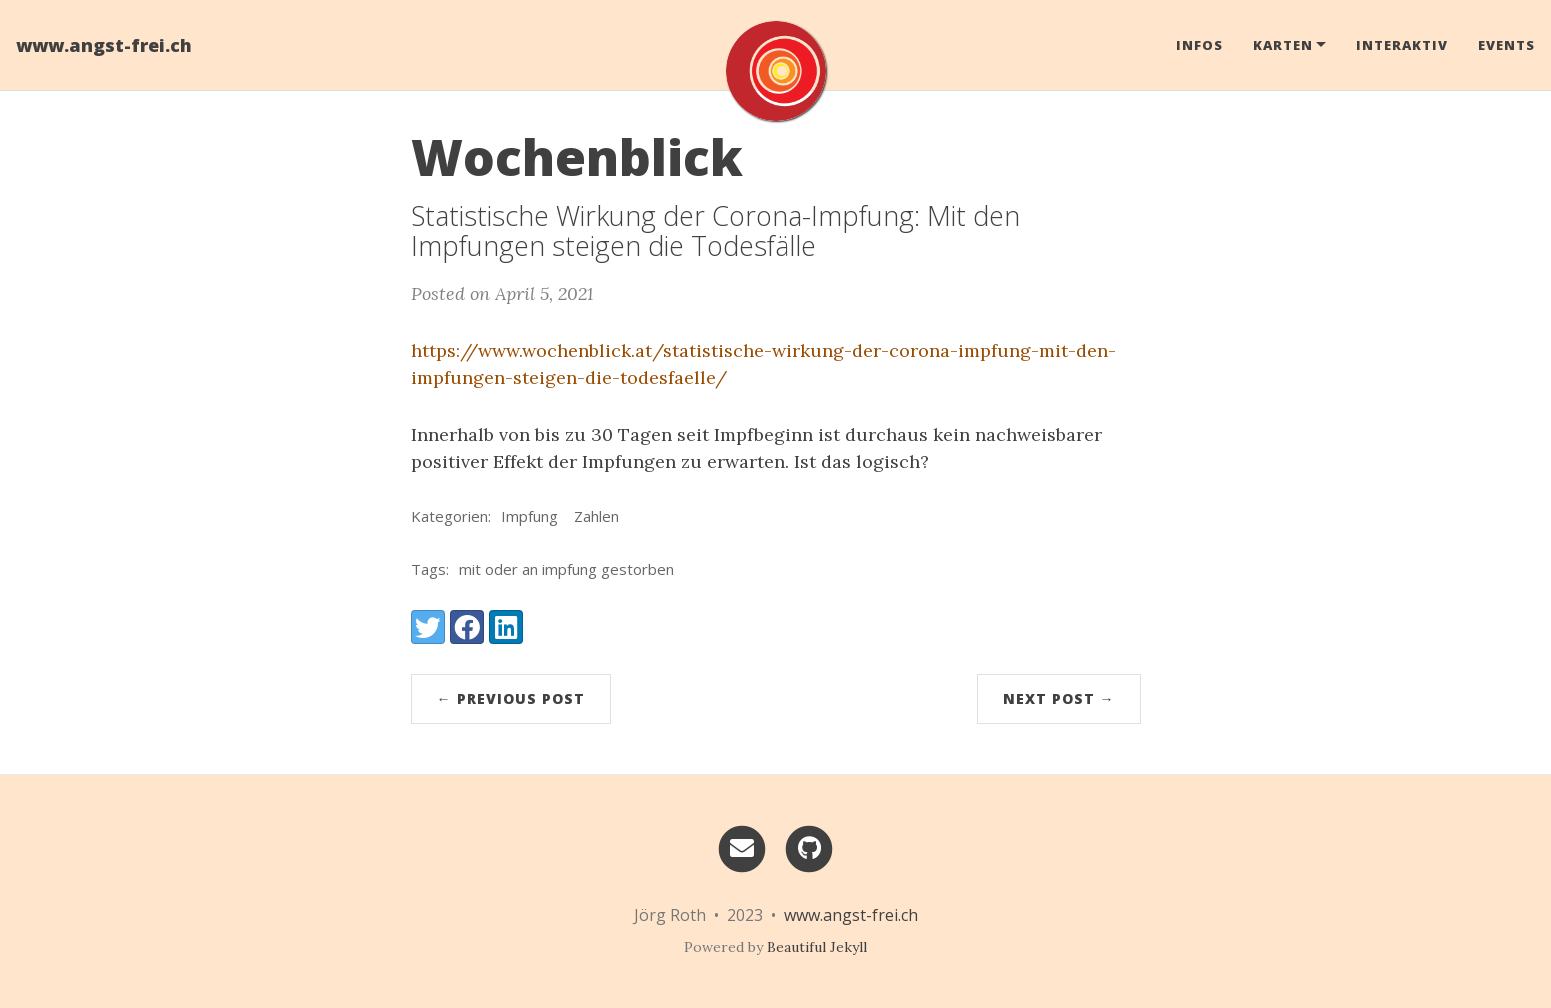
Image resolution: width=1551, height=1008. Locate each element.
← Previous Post (511, 698)
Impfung (529, 516)
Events (1506, 45)
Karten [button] (1283, 45)
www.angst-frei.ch (104, 45)
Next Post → (1059, 698)
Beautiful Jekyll (817, 947)
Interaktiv (1402, 45)
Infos (1199, 45)
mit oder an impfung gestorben (566, 569)
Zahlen (596, 516)
